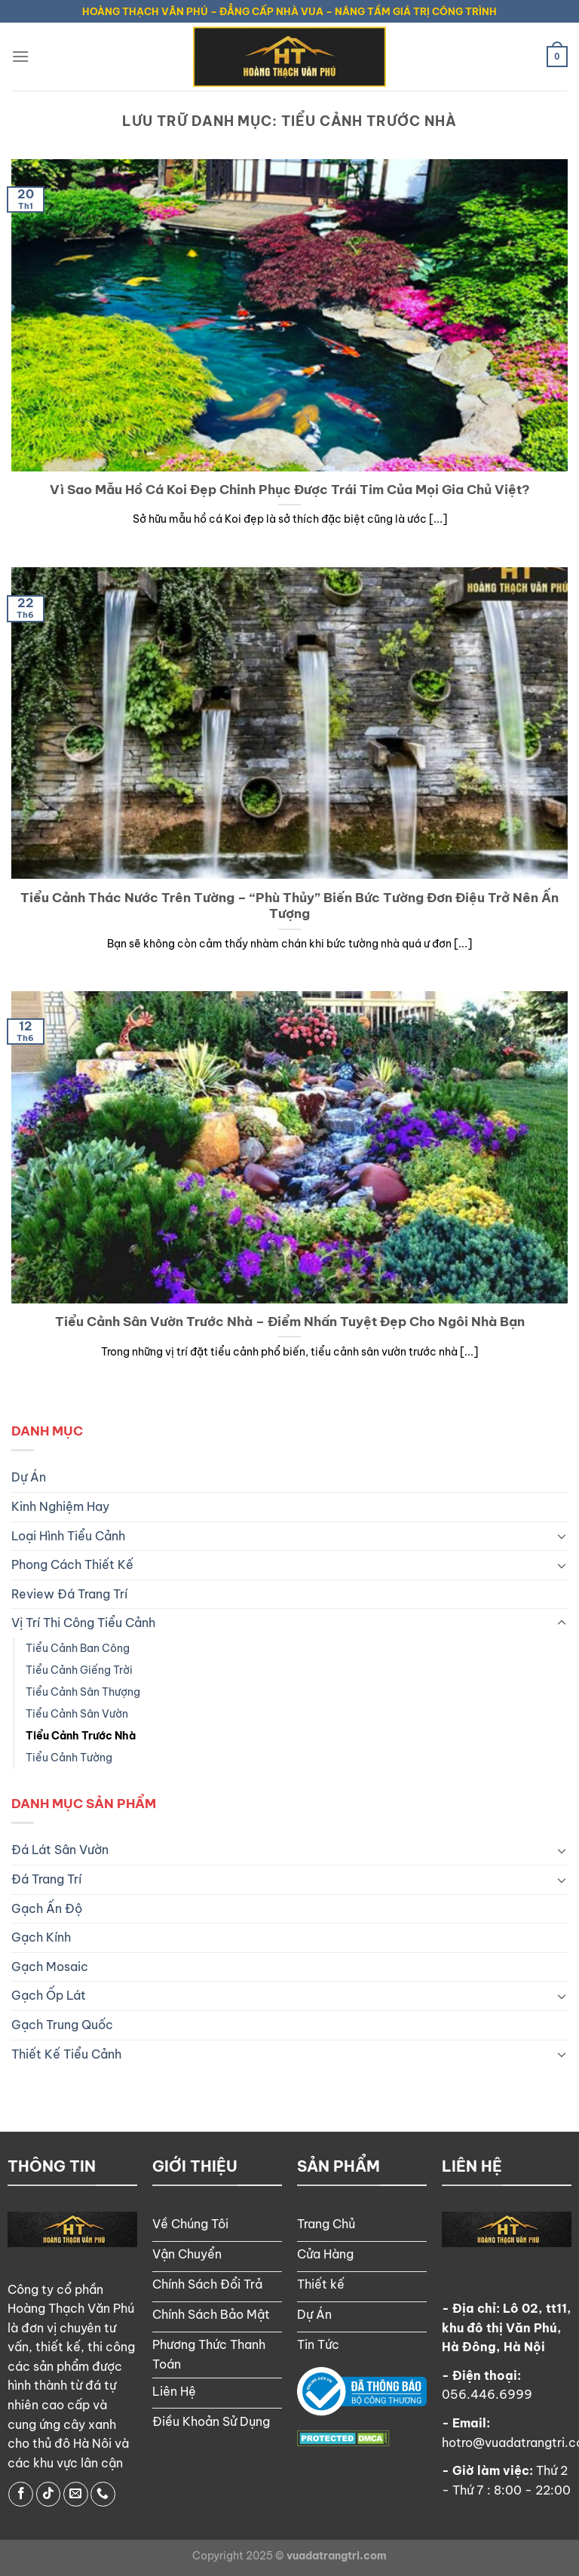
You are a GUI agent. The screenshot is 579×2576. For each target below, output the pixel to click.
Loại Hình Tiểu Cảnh (68, 1535)
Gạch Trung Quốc (62, 2024)
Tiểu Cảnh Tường (69, 1757)
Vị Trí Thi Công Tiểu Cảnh (83, 1622)
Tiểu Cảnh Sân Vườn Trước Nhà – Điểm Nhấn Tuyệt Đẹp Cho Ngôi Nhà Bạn (290, 1321)
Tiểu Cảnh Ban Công (78, 1648)
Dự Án (28, 1477)
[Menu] (20, 56)
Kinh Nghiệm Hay (60, 1506)
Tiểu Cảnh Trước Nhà (81, 1735)
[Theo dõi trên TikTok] (48, 2494)
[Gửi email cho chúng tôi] (75, 2494)
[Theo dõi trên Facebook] (20, 2494)
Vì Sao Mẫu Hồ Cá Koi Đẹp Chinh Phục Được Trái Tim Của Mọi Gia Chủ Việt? (290, 489)
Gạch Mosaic (49, 1966)
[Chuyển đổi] (562, 1536)
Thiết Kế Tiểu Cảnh (66, 2054)
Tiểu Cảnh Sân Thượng (83, 1692)
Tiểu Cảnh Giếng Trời (79, 1670)
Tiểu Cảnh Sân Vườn (77, 1714)
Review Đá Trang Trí (69, 1593)
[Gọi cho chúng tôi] (102, 2494)
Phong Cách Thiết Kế (72, 1564)
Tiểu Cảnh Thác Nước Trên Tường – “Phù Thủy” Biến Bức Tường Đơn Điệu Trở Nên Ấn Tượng (289, 905)
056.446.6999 (487, 2394)
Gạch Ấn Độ (46, 1908)
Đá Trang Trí (46, 1879)
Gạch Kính (41, 1937)
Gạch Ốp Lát (48, 1995)
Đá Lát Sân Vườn (60, 1849)
